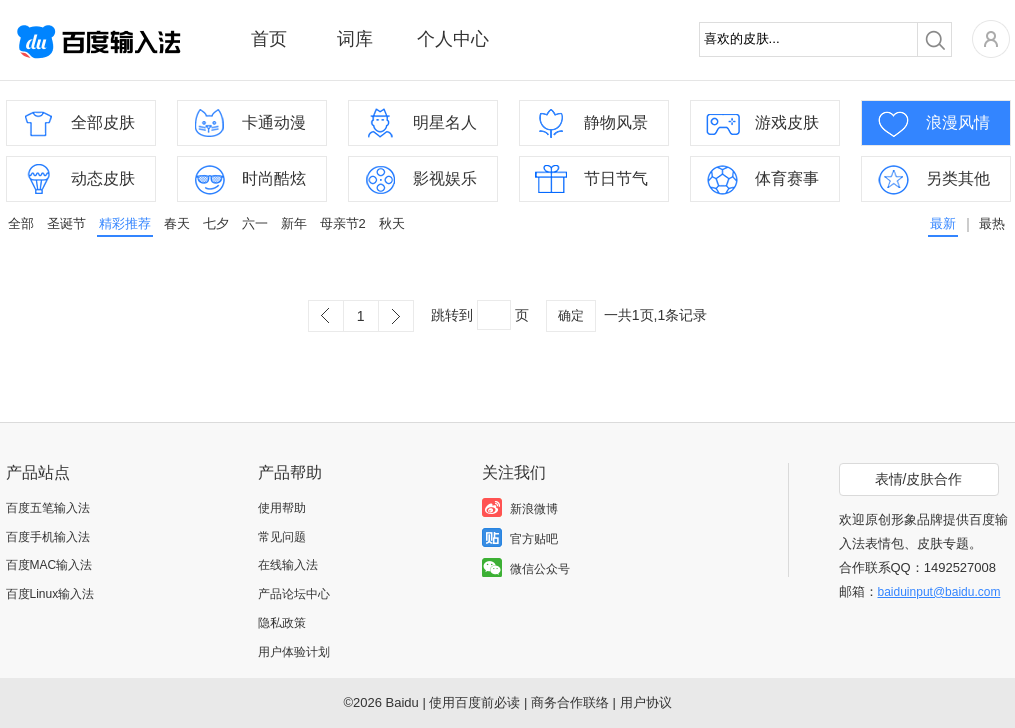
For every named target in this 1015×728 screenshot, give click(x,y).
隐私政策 (282, 623)
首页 (269, 39)
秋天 (392, 223)
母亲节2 (343, 223)
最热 (992, 223)
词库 (355, 39)
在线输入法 (288, 565)
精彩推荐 (125, 223)
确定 (571, 315)
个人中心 (453, 39)
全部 (21, 223)
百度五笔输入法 (48, 508)
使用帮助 (282, 508)
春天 (177, 223)
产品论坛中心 (294, 594)
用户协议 (646, 702)
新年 (294, 223)
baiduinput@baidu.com (939, 592)
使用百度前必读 (474, 702)
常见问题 (282, 537)
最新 (943, 223)
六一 (255, 223)
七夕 (216, 223)
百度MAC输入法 (49, 565)
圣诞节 (66, 223)
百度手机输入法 (48, 537)
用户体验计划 (294, 652)
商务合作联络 (570, 702)
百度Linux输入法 (50, 594)
